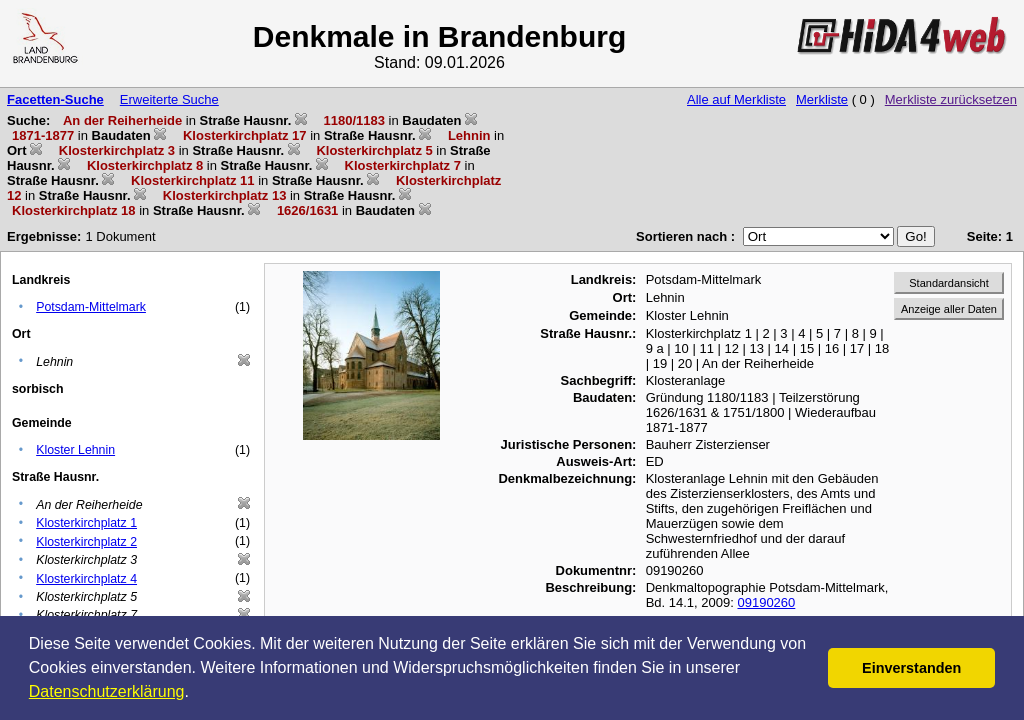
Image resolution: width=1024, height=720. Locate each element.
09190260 (766, 602)
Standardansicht (949, 283)
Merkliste (822, 99)
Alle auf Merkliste (736, 99)
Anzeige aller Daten (949, 309)
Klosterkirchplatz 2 (86, 542)
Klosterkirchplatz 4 (86, 579)
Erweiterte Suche (169, 99)
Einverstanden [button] (911, 668)
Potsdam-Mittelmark (91, 307)
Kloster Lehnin (75, 450)
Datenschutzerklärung (107, 691)
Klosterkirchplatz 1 (86, 523)
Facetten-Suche (55, 99)
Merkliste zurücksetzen (951, 99)
